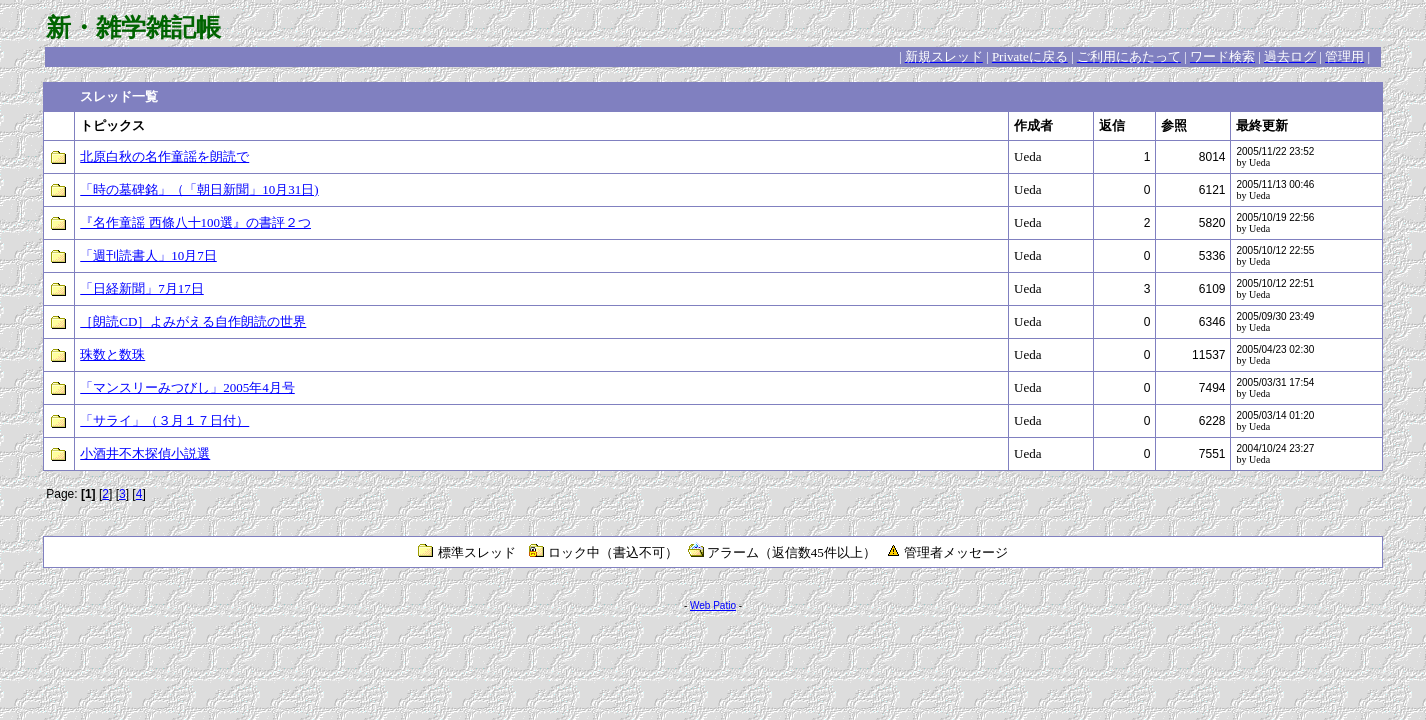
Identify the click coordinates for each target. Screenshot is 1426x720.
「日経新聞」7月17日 (142, 288)
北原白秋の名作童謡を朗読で (164, 156)
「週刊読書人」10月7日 (148, 255)
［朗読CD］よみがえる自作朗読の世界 (193, 321)
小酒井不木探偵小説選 (145, 453)
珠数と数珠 (112, 354)
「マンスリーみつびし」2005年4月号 (187, 387)
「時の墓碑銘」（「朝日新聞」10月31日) (199, 189)
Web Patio (713, 605)
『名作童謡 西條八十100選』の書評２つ (195, 222)
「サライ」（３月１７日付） (164, 420)
